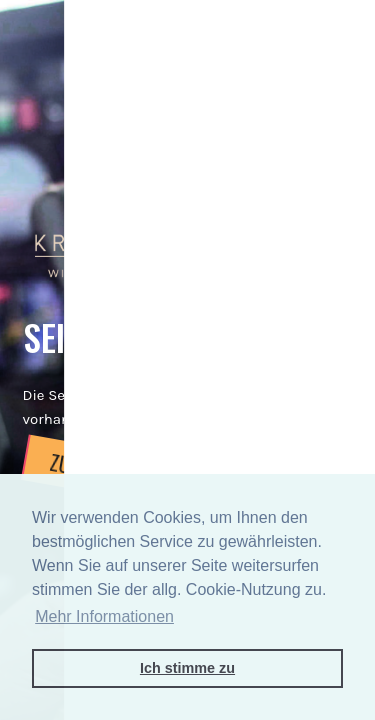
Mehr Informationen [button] (104, 616)
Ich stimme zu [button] (187, 668)
